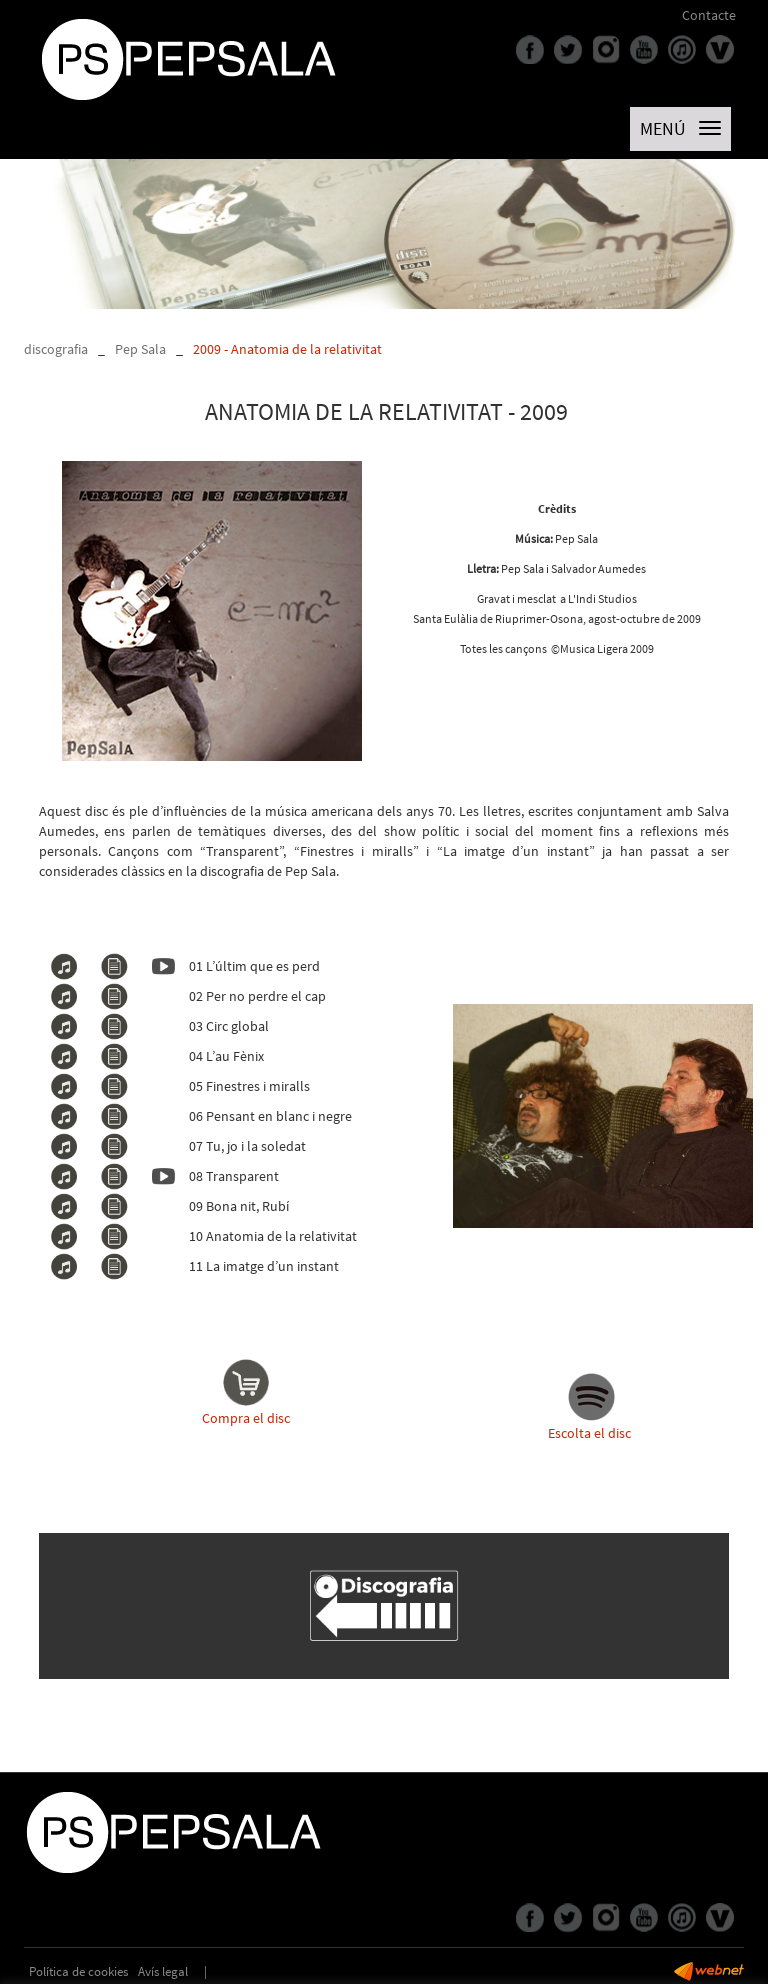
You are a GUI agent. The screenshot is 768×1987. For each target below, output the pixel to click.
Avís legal (163, 1971)
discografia (56, 349)
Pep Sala (140, 349)
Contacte (709, 15)
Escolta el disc (589, 1433)
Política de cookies (78, 1971)
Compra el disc (246, 1391)
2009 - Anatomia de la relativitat (287, 349)
